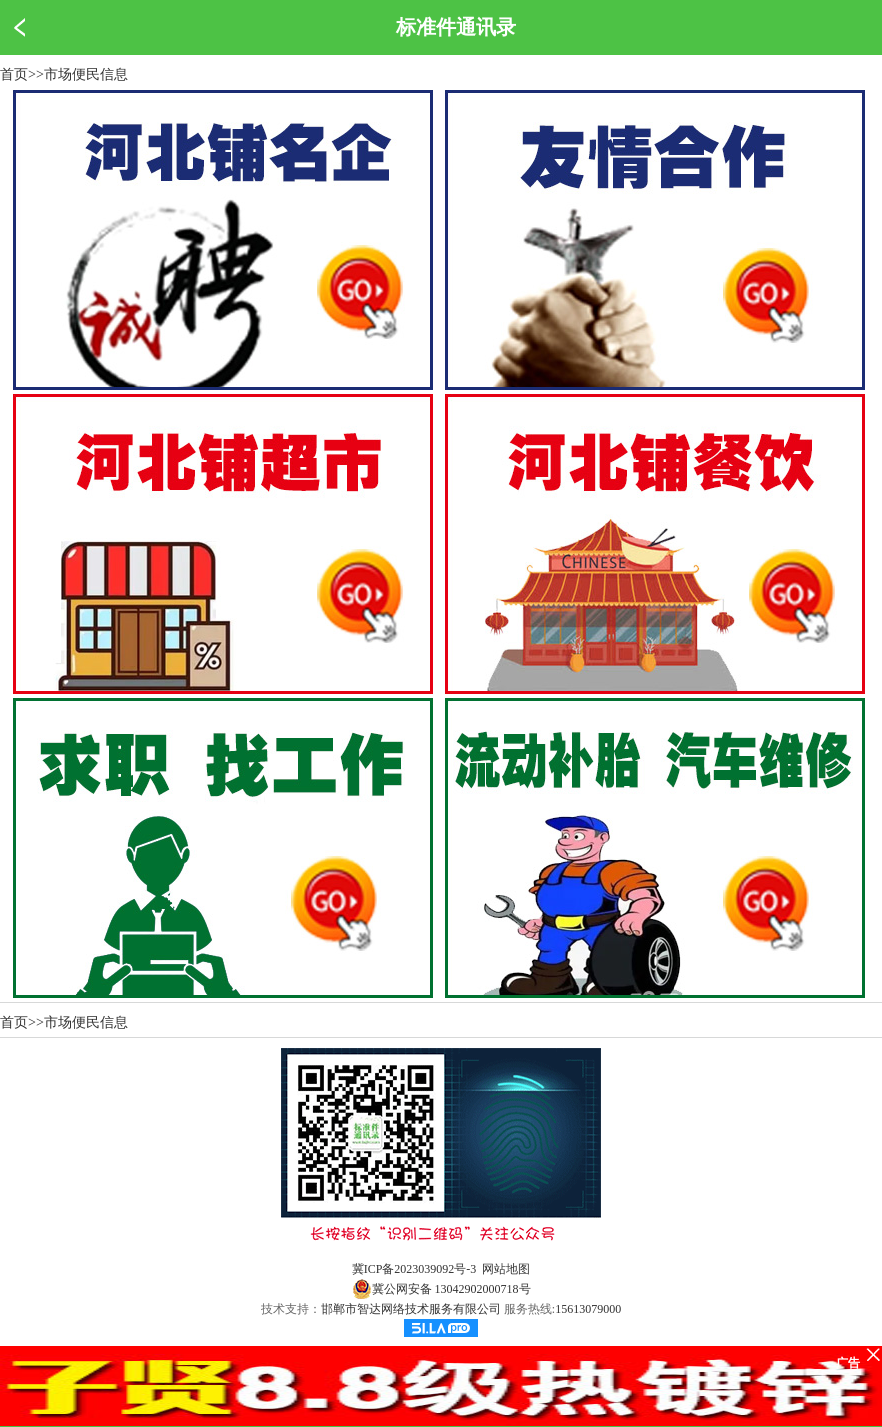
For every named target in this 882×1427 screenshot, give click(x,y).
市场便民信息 (86, 74)
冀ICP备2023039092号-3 (414, 1269)
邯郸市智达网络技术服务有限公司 (411, 1309)
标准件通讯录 (456, 27)
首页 (14, 74)
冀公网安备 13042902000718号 (441, 1289)
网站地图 (506, 1269)
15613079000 (588, 1309)
